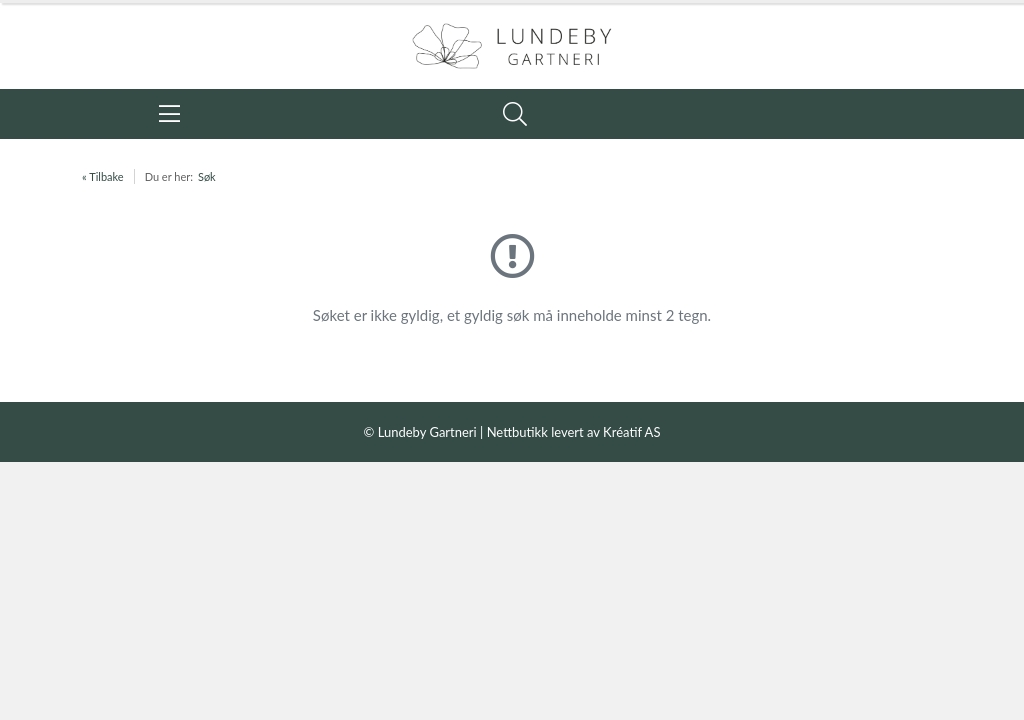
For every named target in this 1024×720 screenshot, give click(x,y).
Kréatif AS (631, 432)
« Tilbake (103, 176)
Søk (207, 176)
